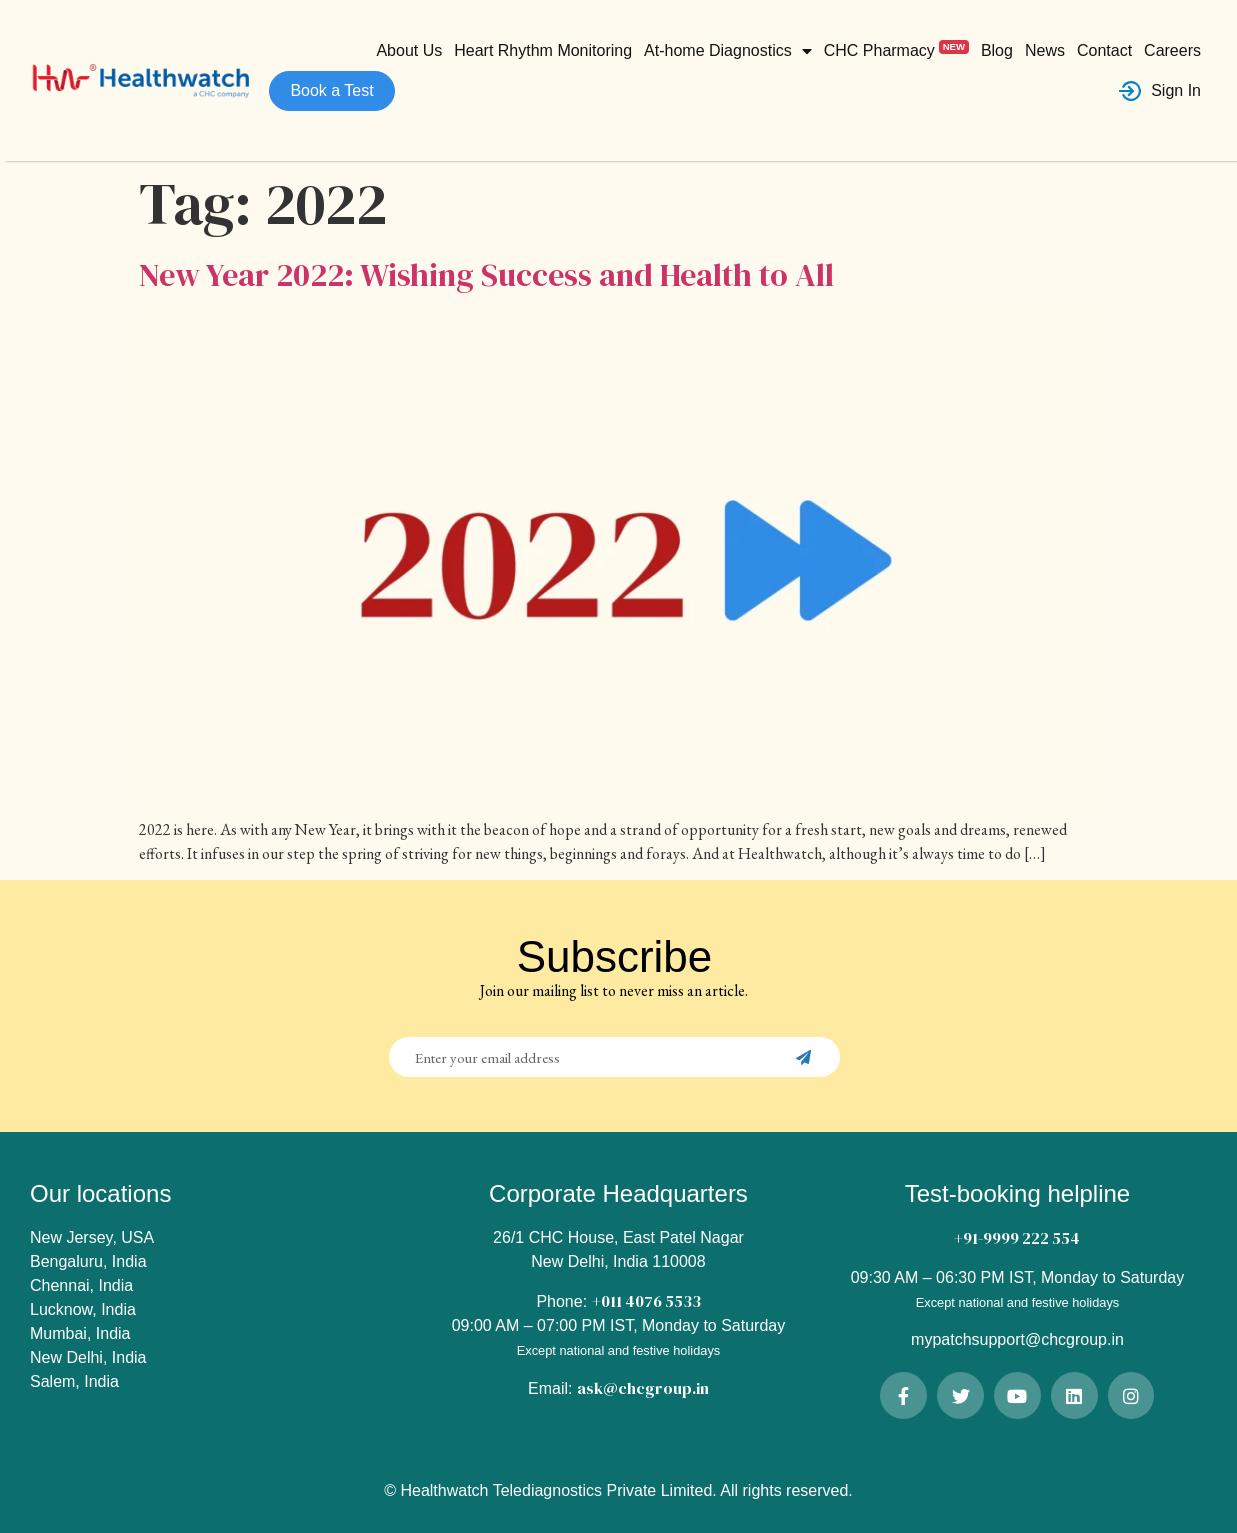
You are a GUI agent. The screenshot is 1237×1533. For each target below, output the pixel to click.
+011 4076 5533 (646, 1301)
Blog (997, 50)
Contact (1104, 50)
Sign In (1160, 91)
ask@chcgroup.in (643, 1388)
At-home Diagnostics (728, 51)
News (1045, 50)
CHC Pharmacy (896, 49)
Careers (1172, 50)
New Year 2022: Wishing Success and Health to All (486, 275)
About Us (409, 50)
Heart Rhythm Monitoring (543, 50)
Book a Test (331, 90)
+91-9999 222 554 (1017, 1238)
